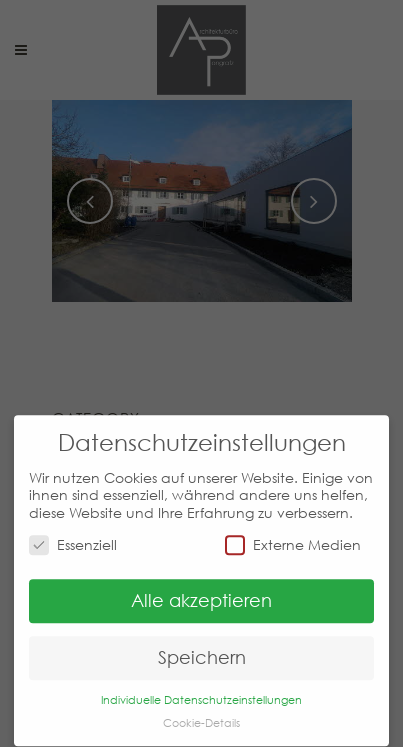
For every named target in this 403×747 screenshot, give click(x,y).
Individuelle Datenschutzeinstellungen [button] (201, 690)
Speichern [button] (202, 649)
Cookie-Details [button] (201, 713)
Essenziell (73, 535)
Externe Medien (293, 535)
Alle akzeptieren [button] (201, 592)
